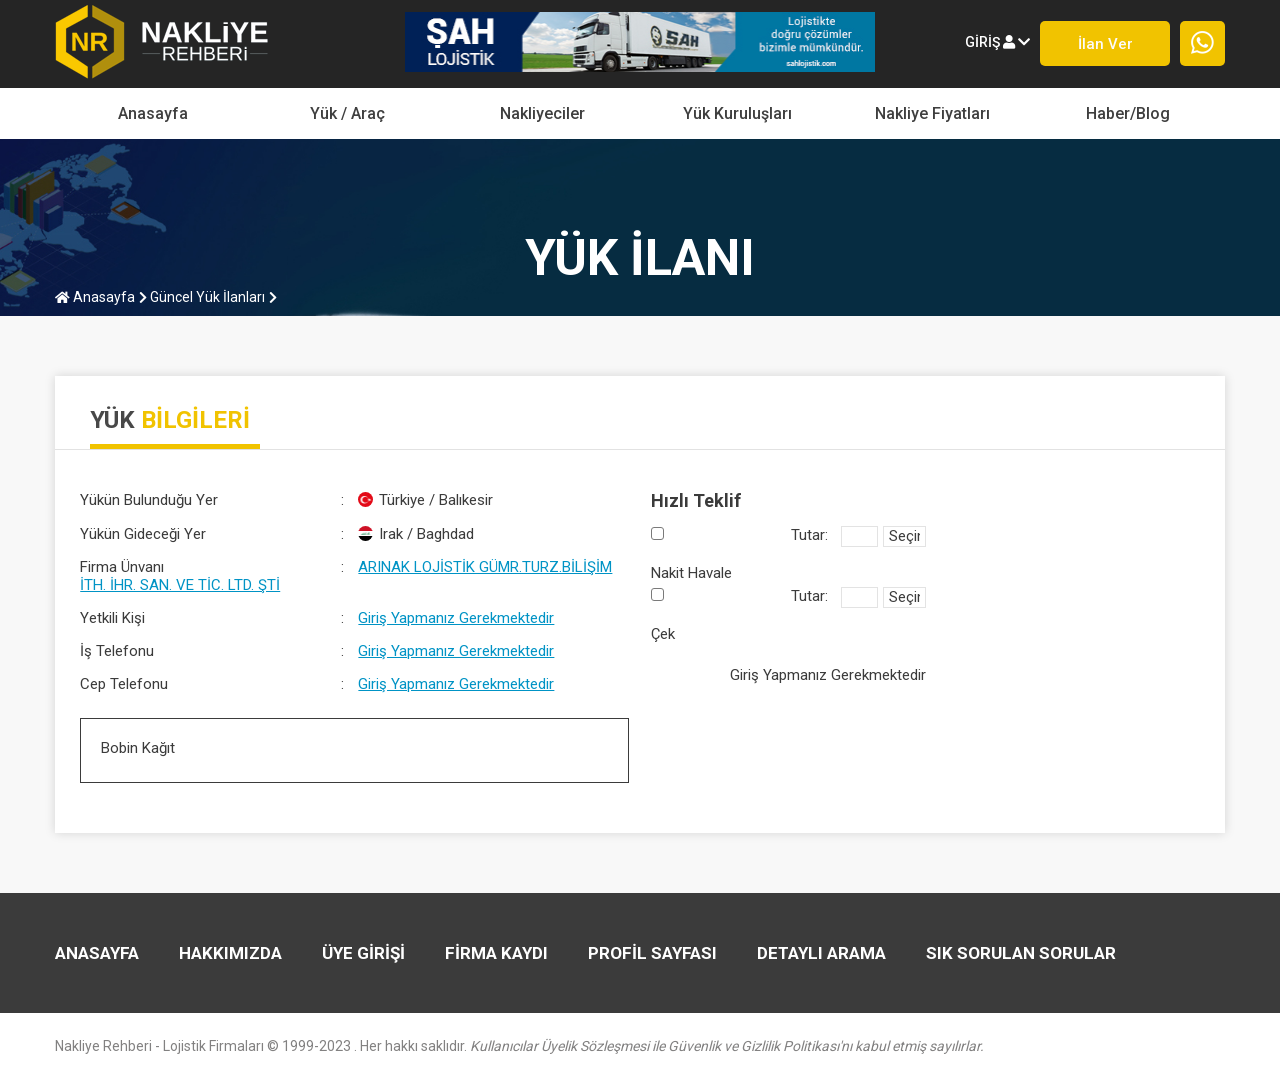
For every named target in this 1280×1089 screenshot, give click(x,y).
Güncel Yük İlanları (202, 297)
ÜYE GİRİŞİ (363, 953)
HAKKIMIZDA (230, 953)
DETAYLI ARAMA (821, 953)
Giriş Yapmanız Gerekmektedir (456, 618)
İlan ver (1105, 44)
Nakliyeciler (542, 113)
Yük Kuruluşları (737, 113)
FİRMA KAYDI (496, 953)
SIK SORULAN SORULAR (1021, 953)
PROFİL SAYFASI (652, 953)
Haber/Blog (1128, 113)
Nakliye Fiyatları (932, 113)
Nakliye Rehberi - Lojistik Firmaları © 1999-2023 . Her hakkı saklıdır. (519, 1046)
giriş (997, 42)
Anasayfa (153, 113)
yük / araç (347, 113)
